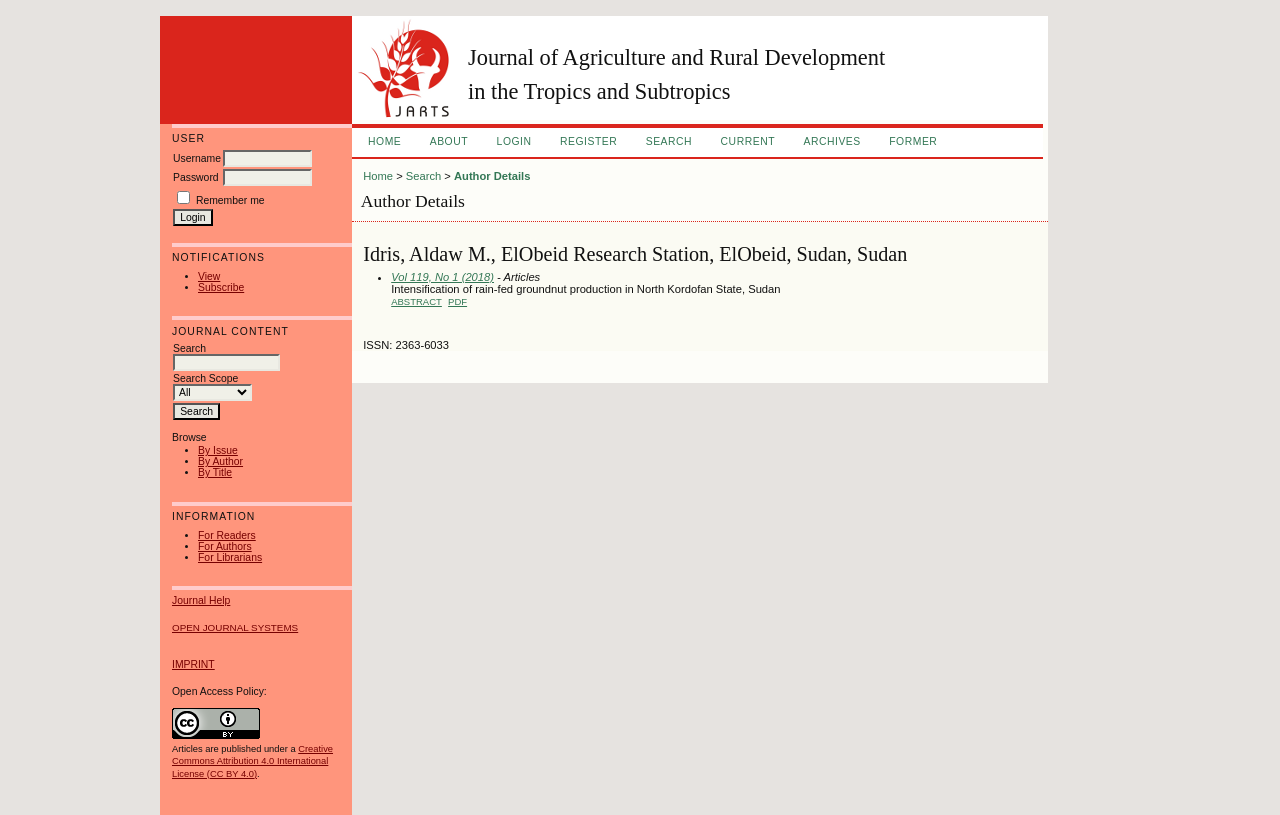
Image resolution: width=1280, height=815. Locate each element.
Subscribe (221, 287)
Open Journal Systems (235, 627)
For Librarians (230, 557)
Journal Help (201, 600)
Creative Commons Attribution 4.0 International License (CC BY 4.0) (252, 761)
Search (669, 141)
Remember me (230, 200)
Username (197, 158)
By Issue (218, 450)
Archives (831, 141)
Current (748, 141)
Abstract (416, 301)
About (449, 141)
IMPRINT (193, 664)
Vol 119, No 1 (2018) (442, 277)
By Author (220, 461)
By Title (215, 472)
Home (384, 141)
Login (514, 141)
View (209, 276)
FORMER (913, 141)
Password (196, 177)
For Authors (225, 546)
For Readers (227, 535)
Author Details (492, 176)
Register (588, 141)
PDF (457, 301)
